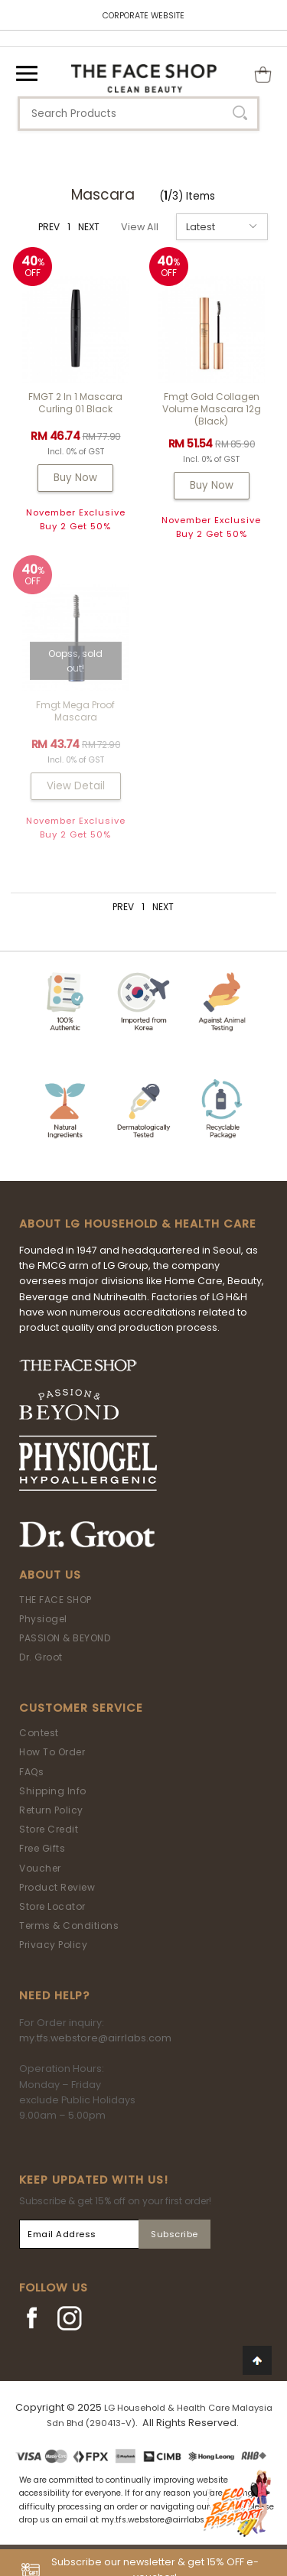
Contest (39, 1732)
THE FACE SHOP (55, 1599)
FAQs (31, 1771)
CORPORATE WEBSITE (143, 15)
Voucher (40, 1868)
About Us (50, 1574)
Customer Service (81, 1708)
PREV (49, 226)
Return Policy (51, 1810)
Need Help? (54, 1995)
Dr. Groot (41, 1657)
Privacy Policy (53, 1944)
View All (139, 226)
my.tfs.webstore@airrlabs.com (95, 2037)
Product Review (57, 1887)
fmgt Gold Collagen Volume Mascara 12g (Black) (211, 409)
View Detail (76, 786)
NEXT (88, 226)
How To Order (52, 1751)
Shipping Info (52, 1790)
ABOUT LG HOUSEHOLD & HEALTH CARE (137, 1223)
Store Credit (48, 1829)
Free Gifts (42, 1848)
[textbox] (138, 113)
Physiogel (43, 1618)
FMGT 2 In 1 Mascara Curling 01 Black (75, 402)
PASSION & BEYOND (64, 1637)
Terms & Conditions (69, 1925)
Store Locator (52, 1906)
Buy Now (75, 477)
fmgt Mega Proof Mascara (75, 711)
